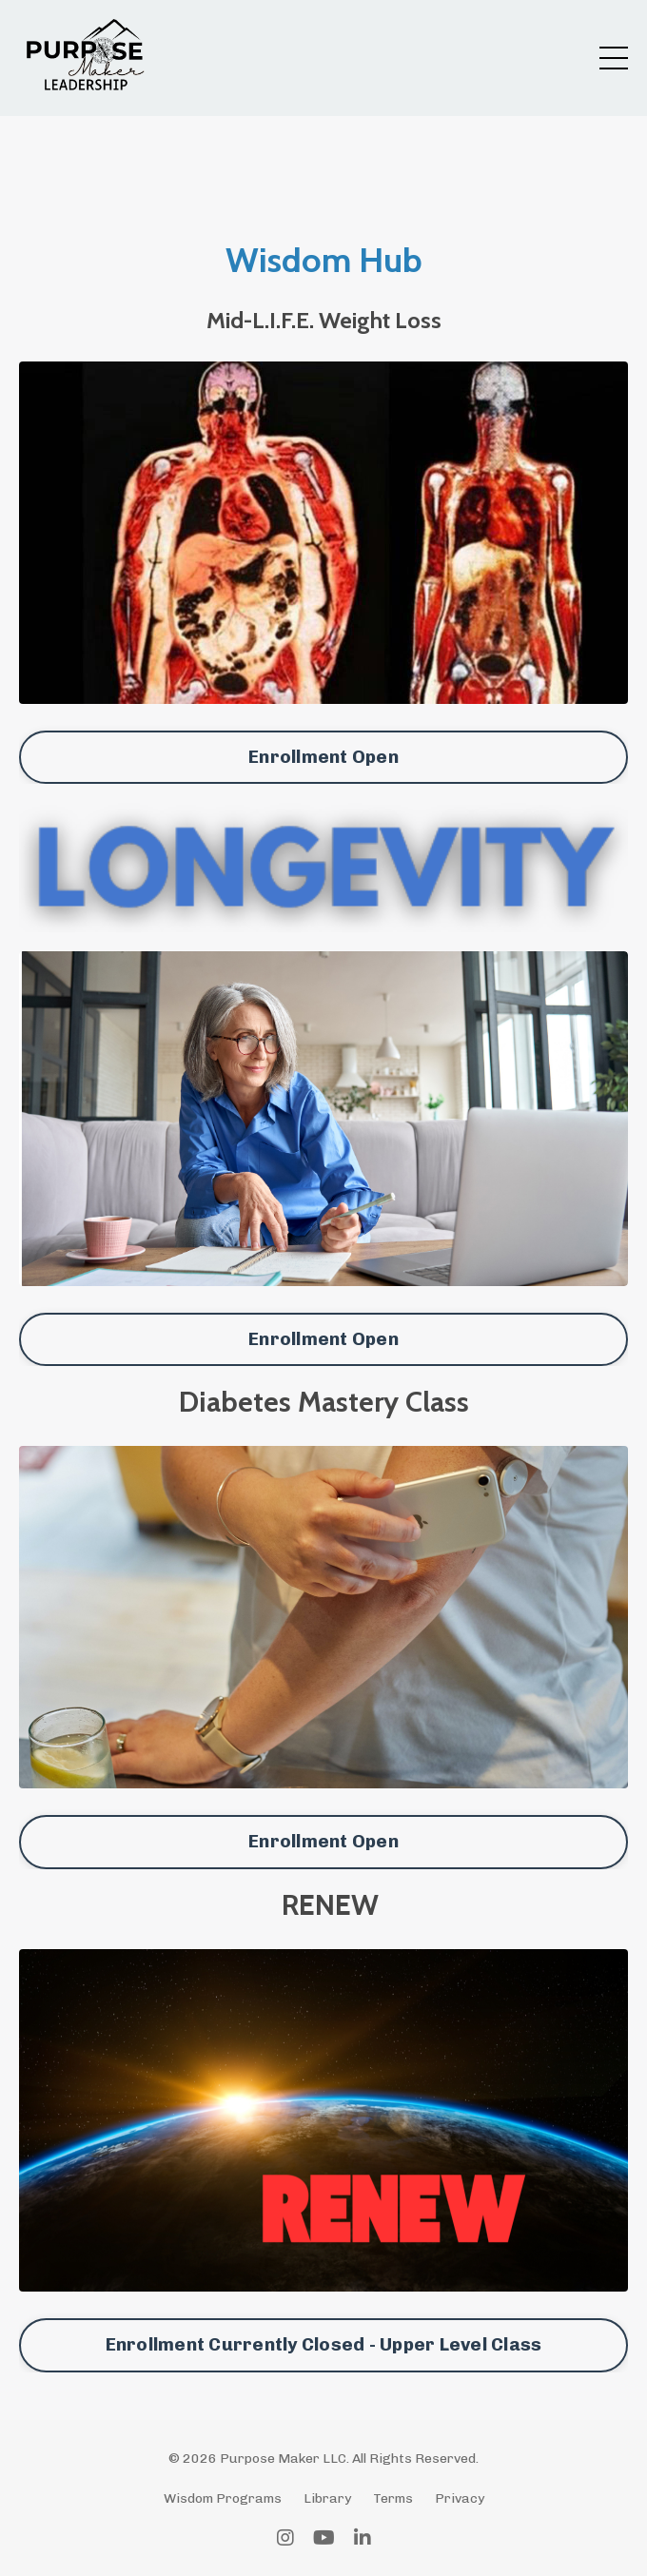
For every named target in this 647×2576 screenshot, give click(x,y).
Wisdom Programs (223, 2498)
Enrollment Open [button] (323, 757)
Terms (393, 2498)
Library (327, 2498)
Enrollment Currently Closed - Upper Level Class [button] (324, 2344)
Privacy (459, 2498)
